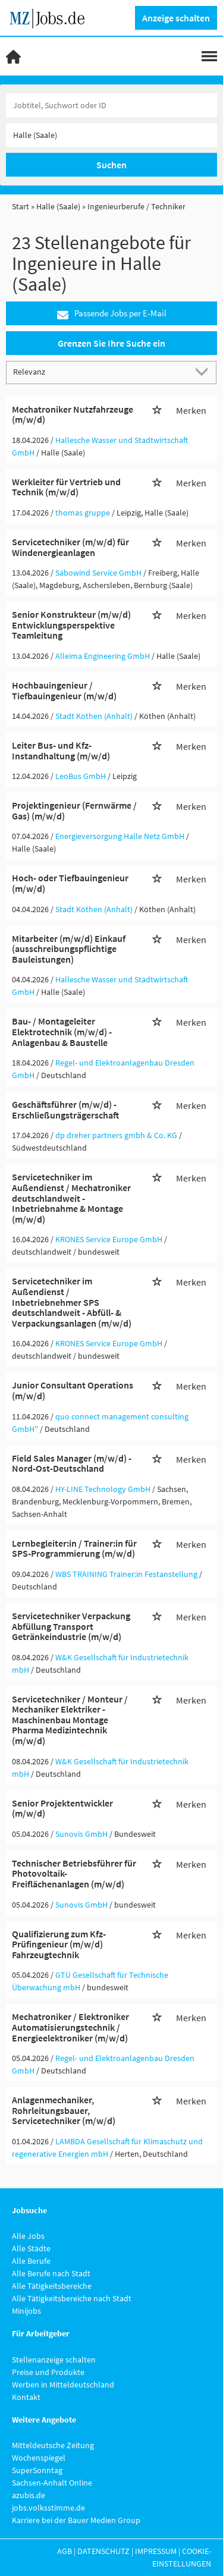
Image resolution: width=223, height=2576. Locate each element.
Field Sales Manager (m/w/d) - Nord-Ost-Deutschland (71, 1463)
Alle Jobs (28, 2236)
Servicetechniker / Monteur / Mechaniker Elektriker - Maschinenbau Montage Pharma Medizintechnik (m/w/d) (70, 1719)
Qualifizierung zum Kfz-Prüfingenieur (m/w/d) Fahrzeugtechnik (59, 1944)
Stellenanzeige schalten (54, 2359)
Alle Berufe (31, 2260)
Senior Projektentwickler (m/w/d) (62, 1808)
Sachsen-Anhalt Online (52, 2482)
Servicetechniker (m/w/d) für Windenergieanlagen (70, 547)
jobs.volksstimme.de (48, 2507)
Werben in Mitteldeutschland (63, 2384)
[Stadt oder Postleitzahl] (111, 135)
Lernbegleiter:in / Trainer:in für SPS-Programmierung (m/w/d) (74, 1548)
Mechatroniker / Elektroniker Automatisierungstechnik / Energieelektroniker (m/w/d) (70, 2026)
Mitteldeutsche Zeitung (53, 2445)
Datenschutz (103, 2551)
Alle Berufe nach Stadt (51, 2273)
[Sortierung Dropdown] (204, 372)
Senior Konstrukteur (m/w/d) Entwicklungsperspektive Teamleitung (71, 624)
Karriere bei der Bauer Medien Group (76, 2520)
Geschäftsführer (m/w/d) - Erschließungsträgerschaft (65, 1109)
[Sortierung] (99, 372)
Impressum (156, 2551)
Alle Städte (31, 2248)
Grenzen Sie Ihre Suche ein (111, 343)
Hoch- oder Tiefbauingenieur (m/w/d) (70, 883)
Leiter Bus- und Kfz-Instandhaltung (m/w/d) (61, 750)
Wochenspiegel (38, 2457)
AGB (64, 2551)
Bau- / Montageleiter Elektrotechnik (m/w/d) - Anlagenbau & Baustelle (62, 1031)
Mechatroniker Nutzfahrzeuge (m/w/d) (72, 414)
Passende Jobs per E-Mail (112, 313)
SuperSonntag (37, 2470)
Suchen (111, 165)
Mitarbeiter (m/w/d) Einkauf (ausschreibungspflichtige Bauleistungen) (68, 948)
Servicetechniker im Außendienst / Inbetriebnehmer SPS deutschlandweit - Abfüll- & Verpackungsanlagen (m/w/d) (71, 1301)
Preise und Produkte (48, 2372)
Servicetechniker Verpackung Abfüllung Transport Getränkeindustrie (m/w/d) (71, 1626)
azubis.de (28, 2495)
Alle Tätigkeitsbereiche (52, 2285)
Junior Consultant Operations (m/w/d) (72, 1390)
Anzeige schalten (176, 18)
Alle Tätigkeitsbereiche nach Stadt (71, 2298)
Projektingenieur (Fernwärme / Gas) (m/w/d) (74, 810)
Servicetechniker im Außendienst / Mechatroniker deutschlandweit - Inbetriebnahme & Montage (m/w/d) (71, 1197)
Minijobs (26, 2310)
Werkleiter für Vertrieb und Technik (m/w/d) (66, 487)
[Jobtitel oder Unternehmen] (111, 105)
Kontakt (26, 2397)
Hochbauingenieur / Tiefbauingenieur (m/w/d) (64, 690)
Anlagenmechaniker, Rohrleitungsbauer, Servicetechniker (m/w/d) (63, 2110)
